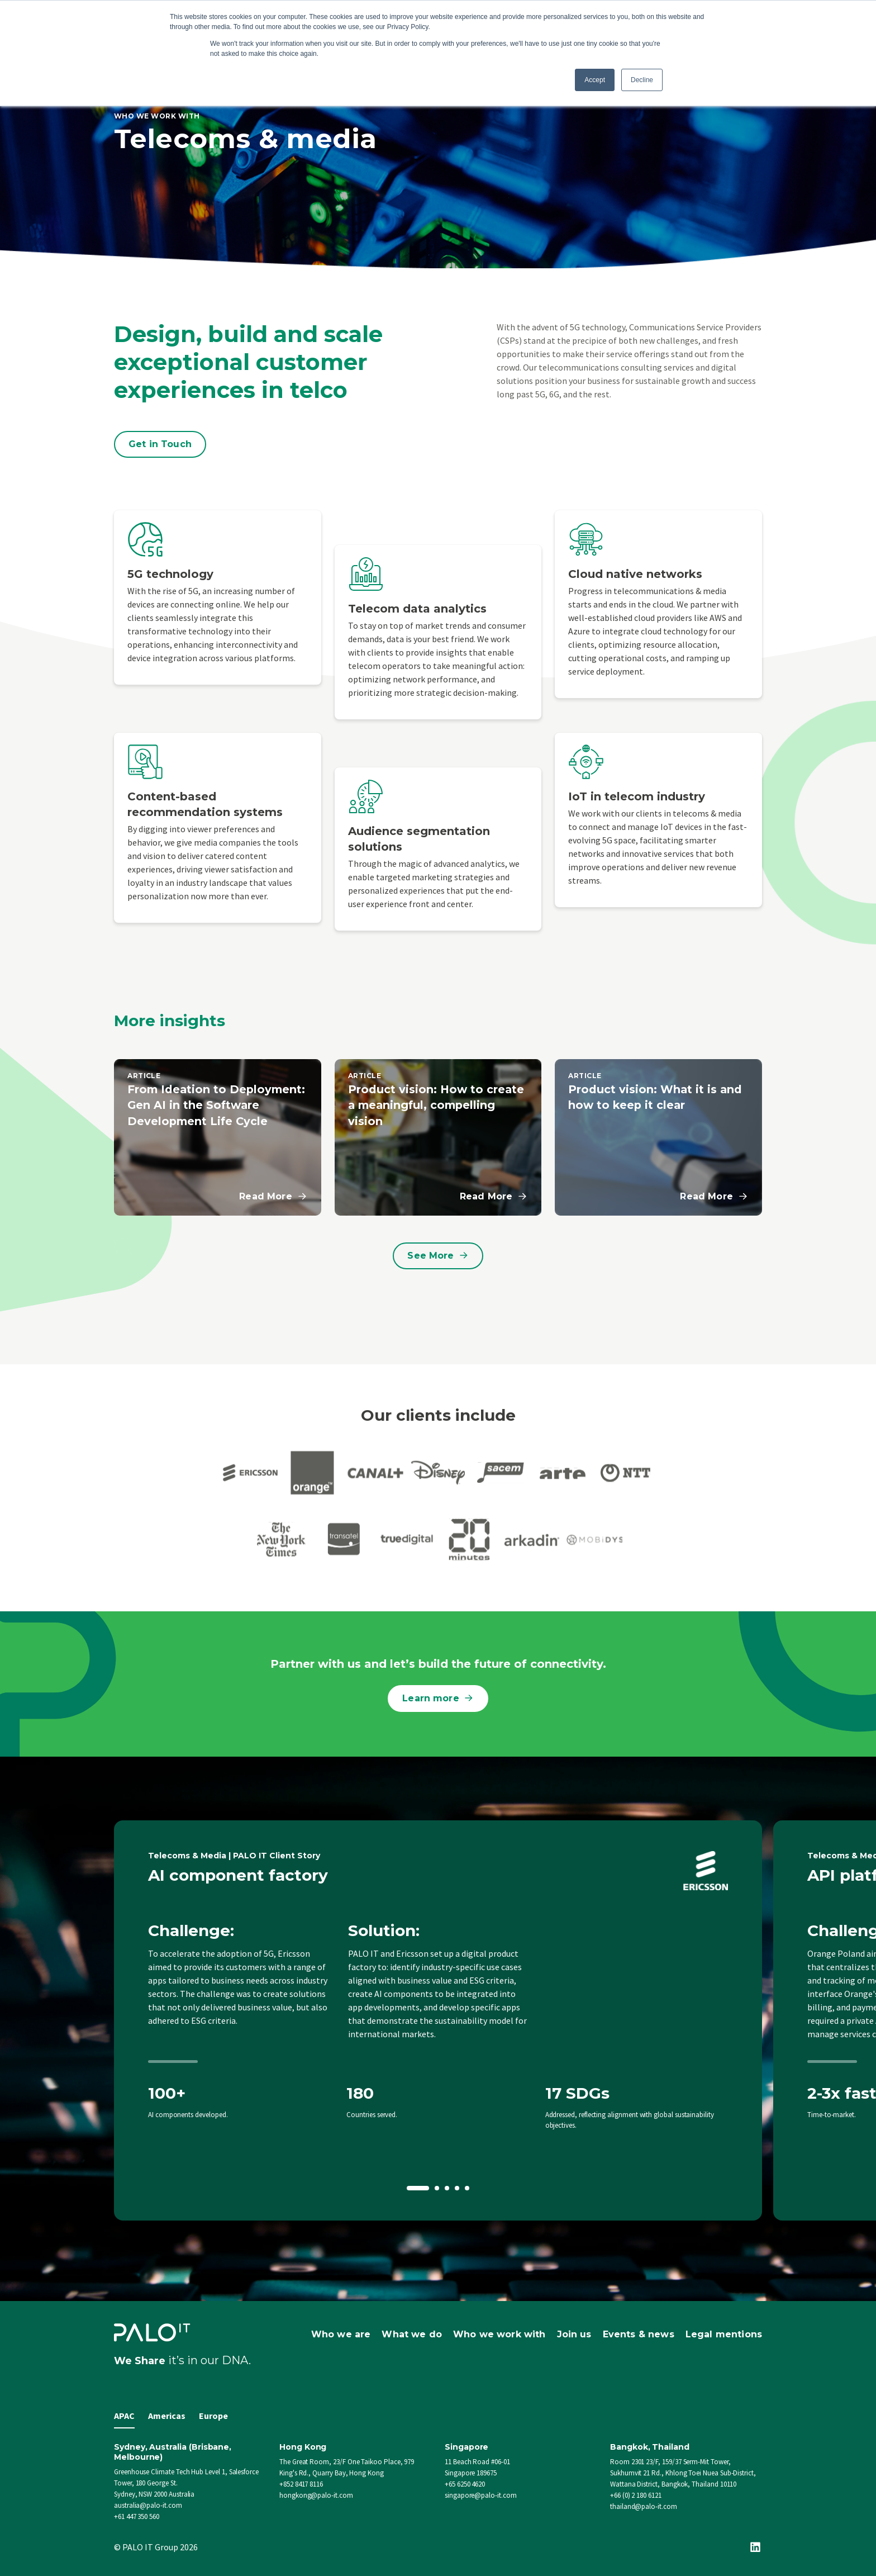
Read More (273, 1196)
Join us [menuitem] (574, 2334)
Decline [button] (642, 80)
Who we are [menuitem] (341, 2334)
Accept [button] (594, 80)
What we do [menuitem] (412, 2334)
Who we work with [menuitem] (499, 2334)
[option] (438, 2020)
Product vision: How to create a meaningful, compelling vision (437, 1105)
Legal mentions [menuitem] (723, 2334)
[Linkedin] (755, 2547)
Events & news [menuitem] (638, 2334)
